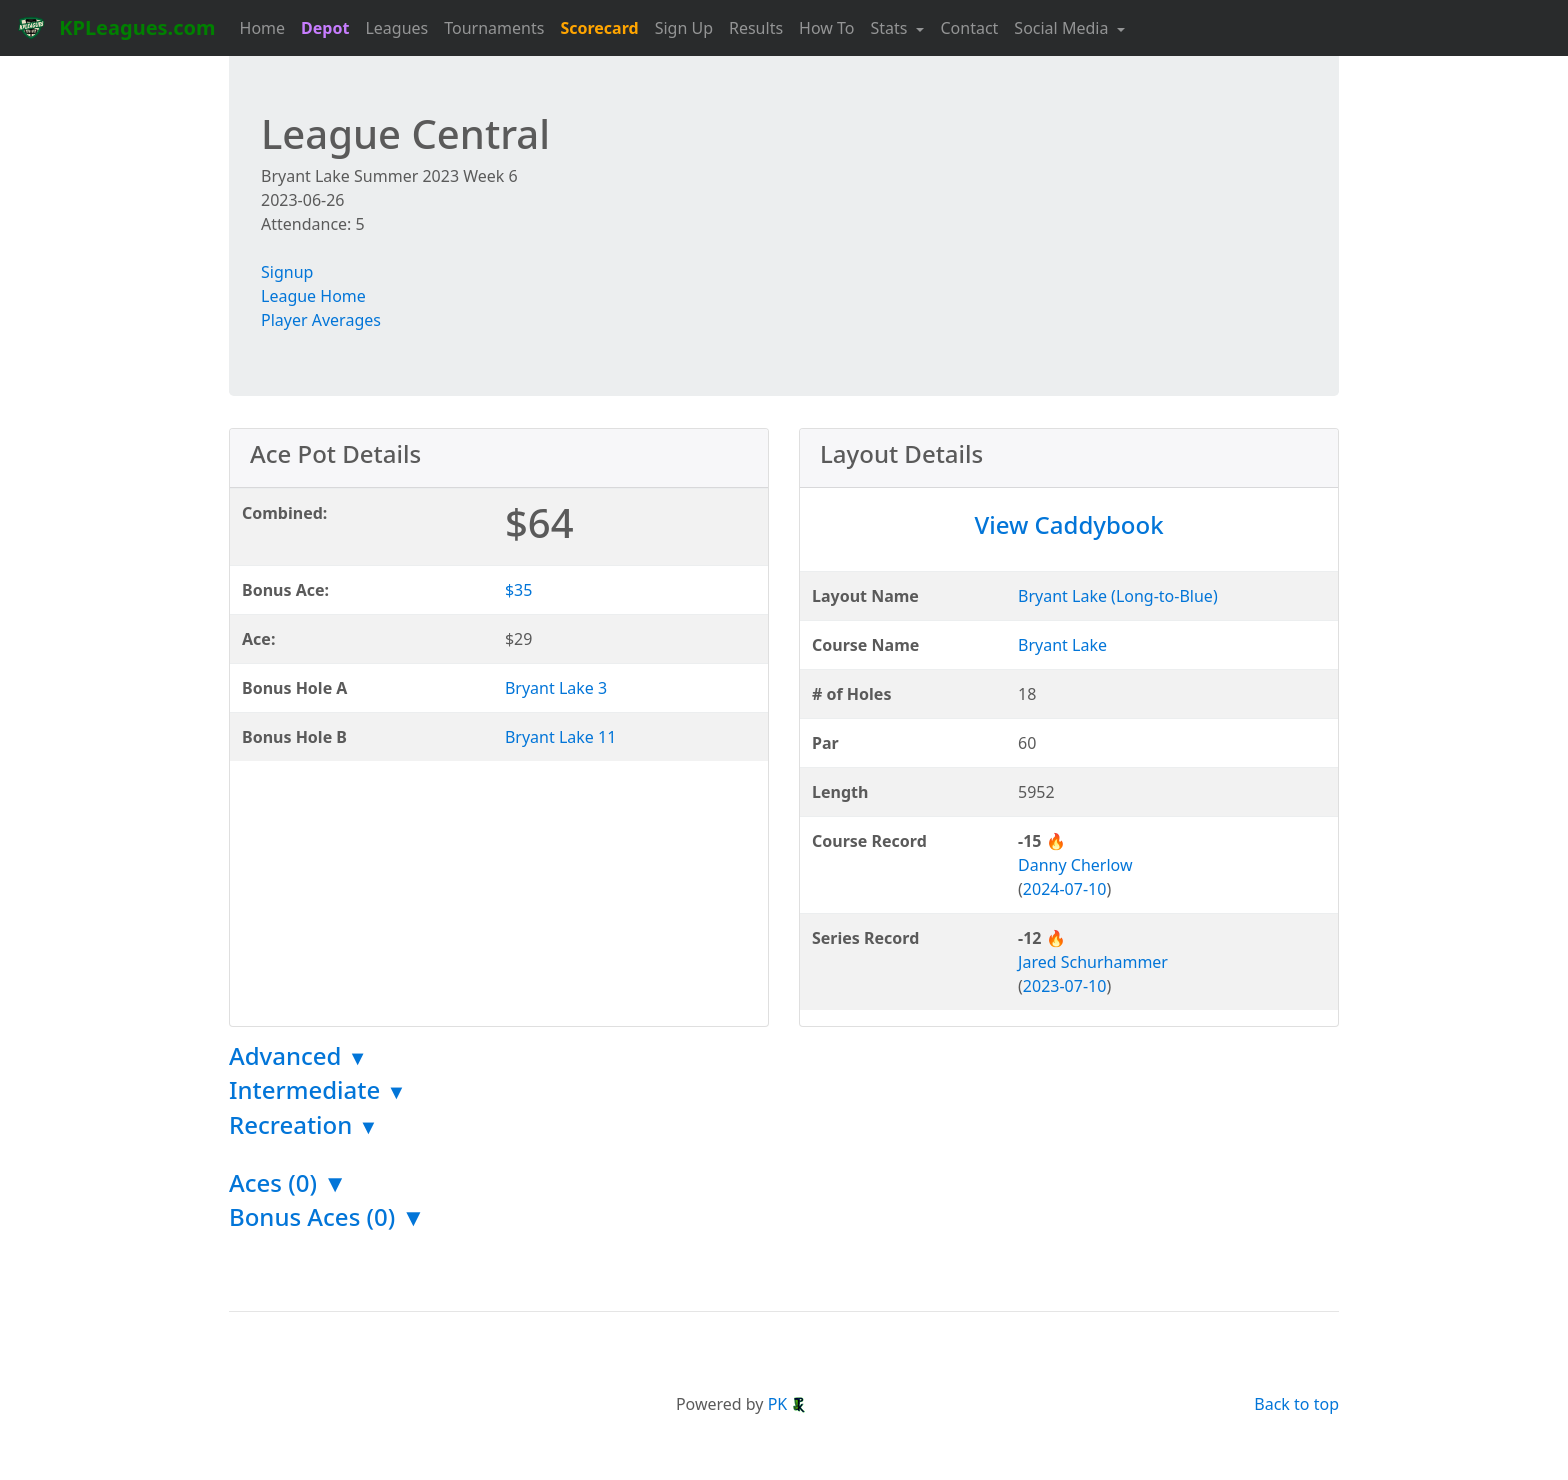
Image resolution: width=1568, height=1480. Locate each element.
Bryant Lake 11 (560, 737)
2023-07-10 (1065, 986)
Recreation (303, 1124)
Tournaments (494, 28)
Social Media (1063, 28)
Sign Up (684, 28)
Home (263, 28)
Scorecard (599, 28)
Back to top (1296, 1404)
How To (826, 28)
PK (788, 1404)
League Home (313, 296)
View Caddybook (1068, 524)
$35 (518, 590)
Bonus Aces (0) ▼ (327, 1216)
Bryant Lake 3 (556, 688)
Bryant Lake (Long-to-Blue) (1118, 596)
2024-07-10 (1065, 889)
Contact (969, 28)
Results (756, 28)
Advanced (298, 1055)
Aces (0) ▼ (288, 1182)
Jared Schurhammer (1093, 962)
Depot (325, 28)
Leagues (396, 28)
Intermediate (317, 1089)
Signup (287, 272)
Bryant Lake (1062, 645)
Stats (891, 28)
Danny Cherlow (1075, 865)
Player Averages (321, 320)
